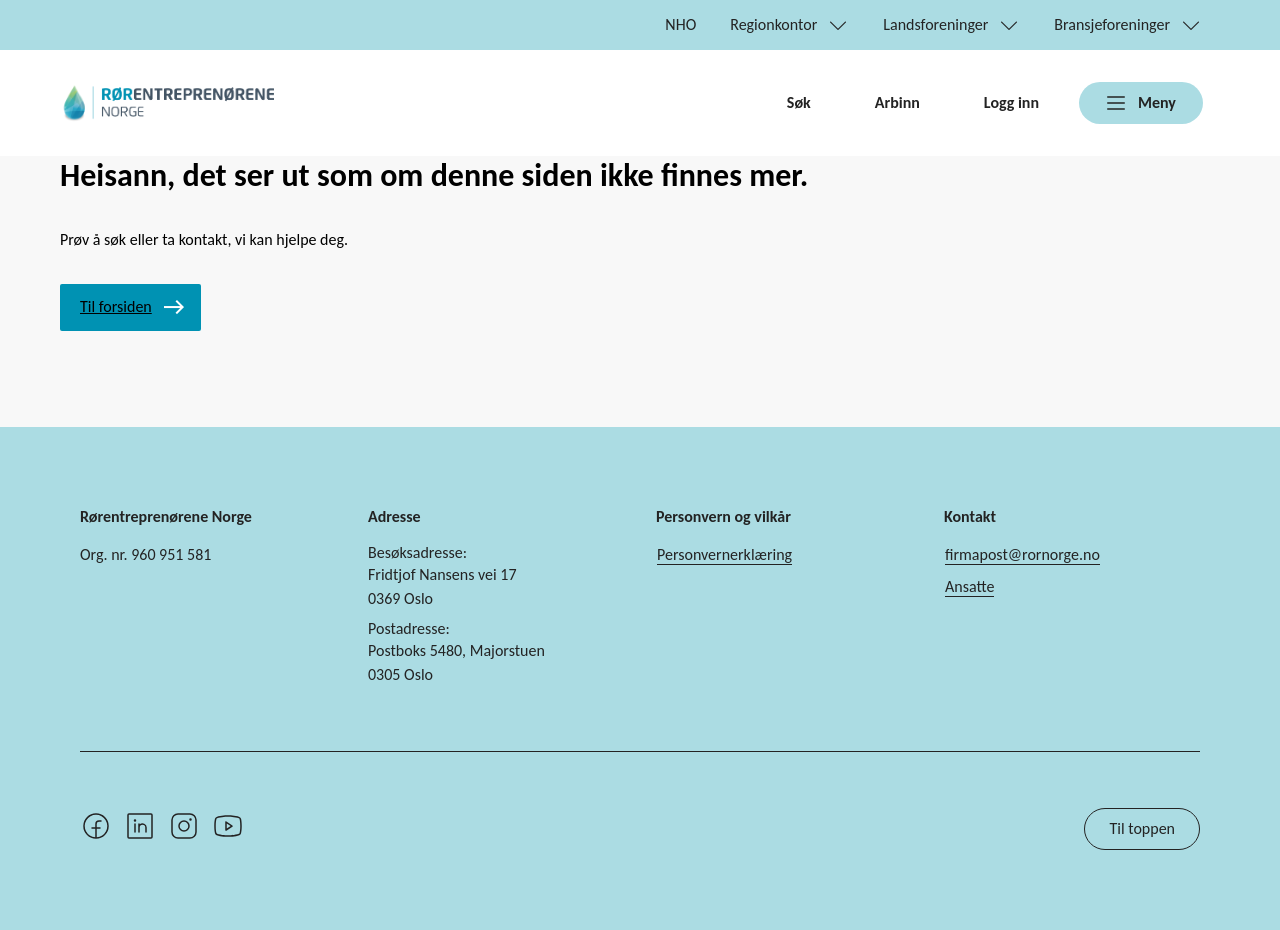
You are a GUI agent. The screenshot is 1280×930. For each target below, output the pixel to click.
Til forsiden (116, 306)
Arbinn (897, 102)
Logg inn (1011, 102)
